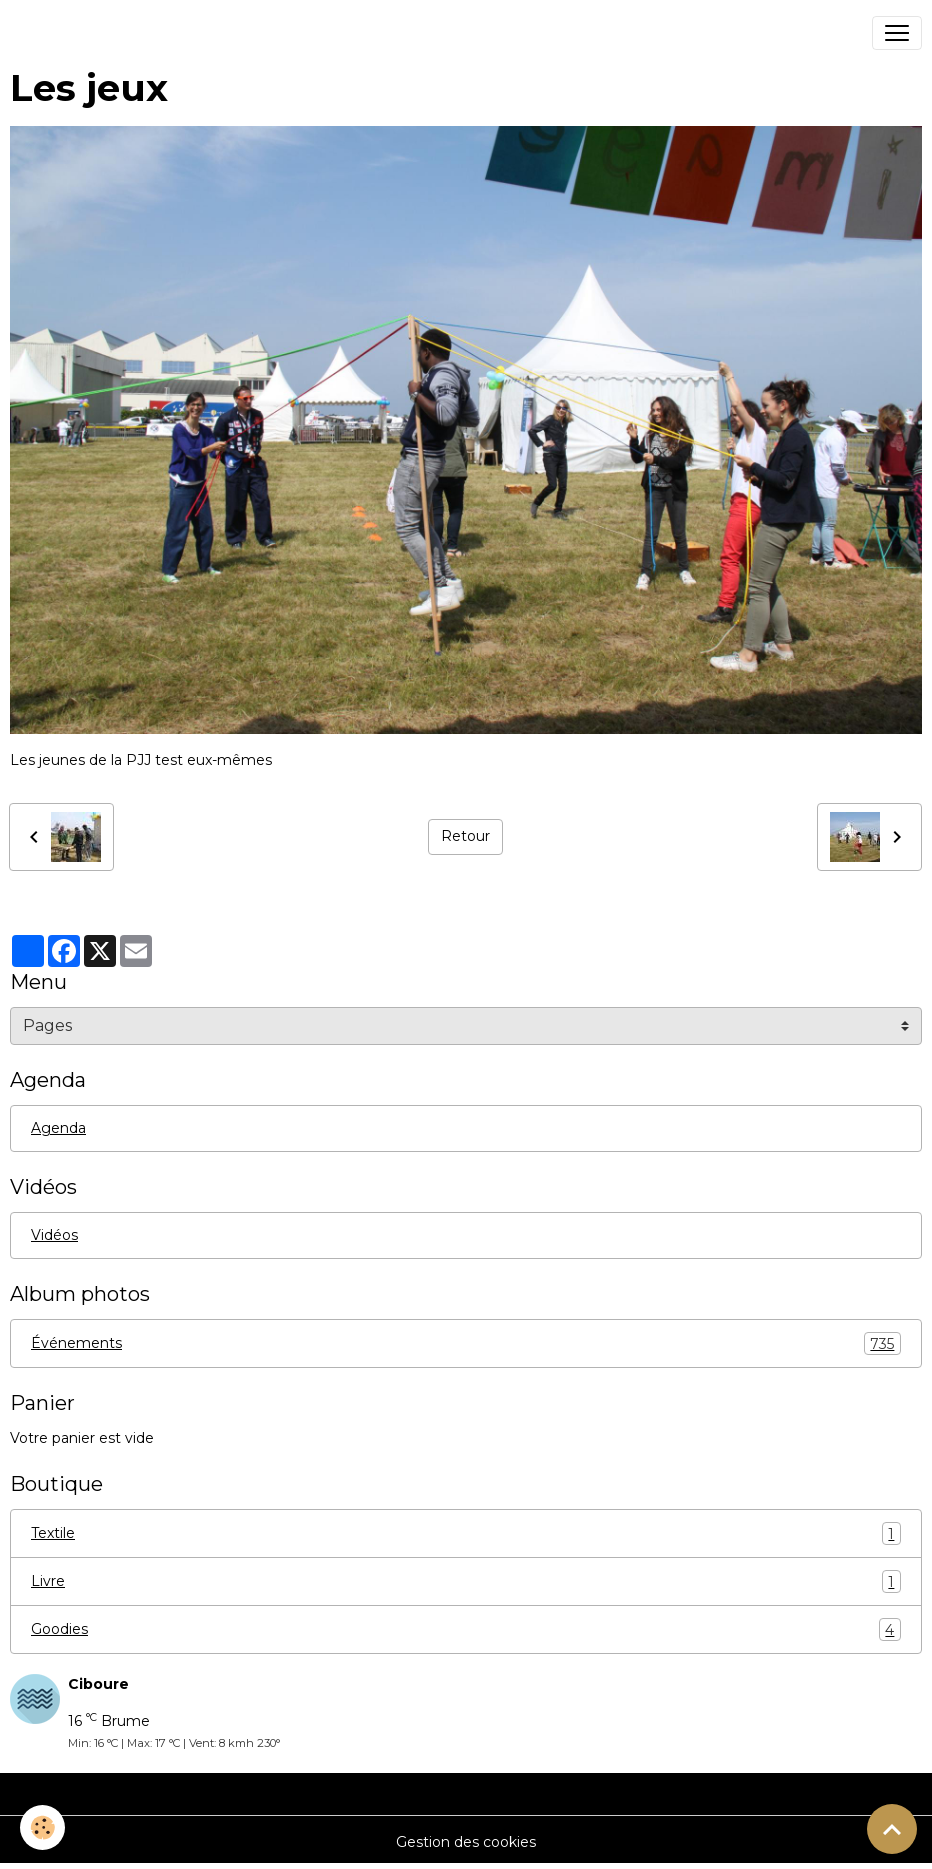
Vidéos (54, 1235)
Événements (466, 1343)
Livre (466, 1581)
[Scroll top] (892, 1829)
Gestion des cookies (466, 1842)
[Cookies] (42, 1827)
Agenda (58, 1128)
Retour (465, 836)
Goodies (466, 1629)
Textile (466, 1533)
